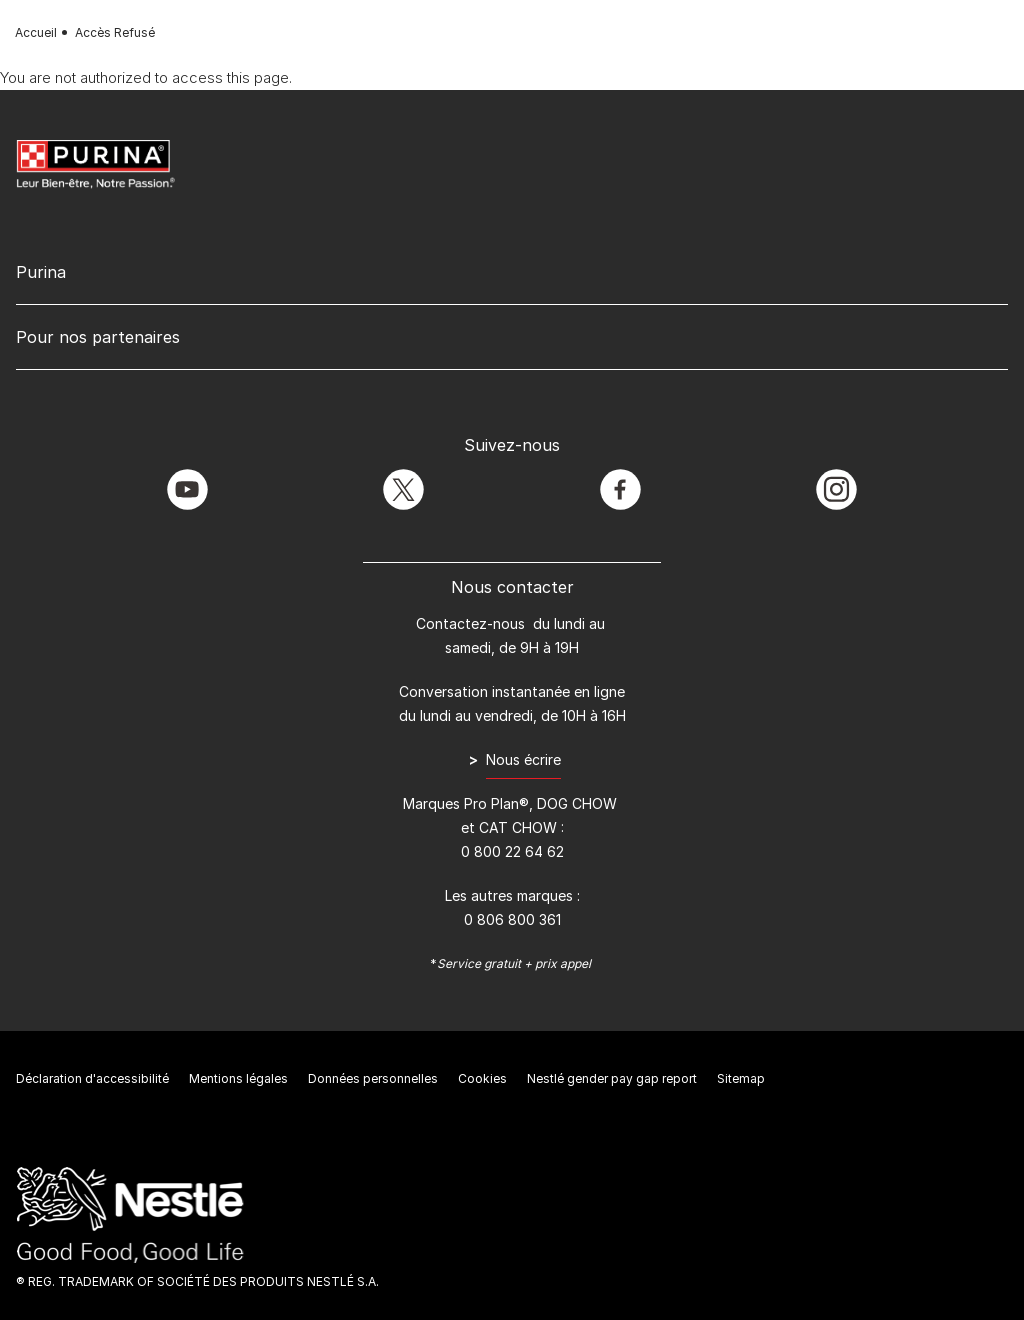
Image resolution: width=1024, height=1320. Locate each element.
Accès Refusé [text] (115, 32)
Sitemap (741, 1078)
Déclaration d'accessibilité (92, 1078)
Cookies (482, 1078)
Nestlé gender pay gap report (612, 1078)
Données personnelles (373, 1078)
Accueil (36, 32)
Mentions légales (238, 1078)
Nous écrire (523, 759)
